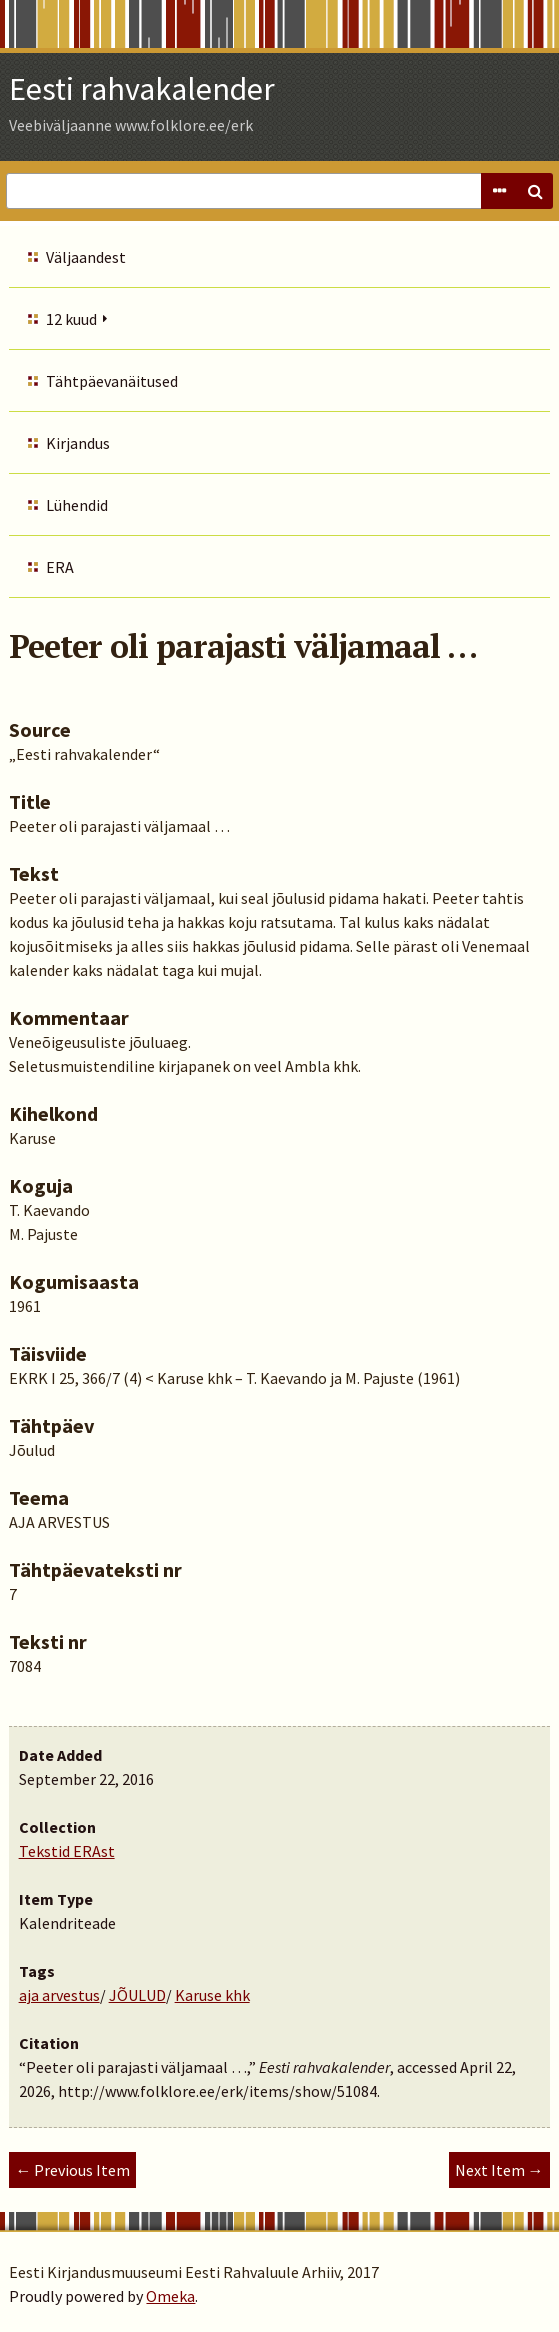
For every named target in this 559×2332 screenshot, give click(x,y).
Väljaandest (86, 257)
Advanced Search (499, 191)
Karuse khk (212, 1995)
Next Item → (499, 2170)
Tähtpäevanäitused (112, 381)
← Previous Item (72, 2170)
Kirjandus (78, 443)
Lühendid (77, 505)
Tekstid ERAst (67, 1851)
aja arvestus (59, 1995)
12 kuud (71, 319)
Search (535, 191)
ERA (60, 567)
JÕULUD (137, 1995)
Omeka (170, 2296)
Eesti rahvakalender (142, 89)
